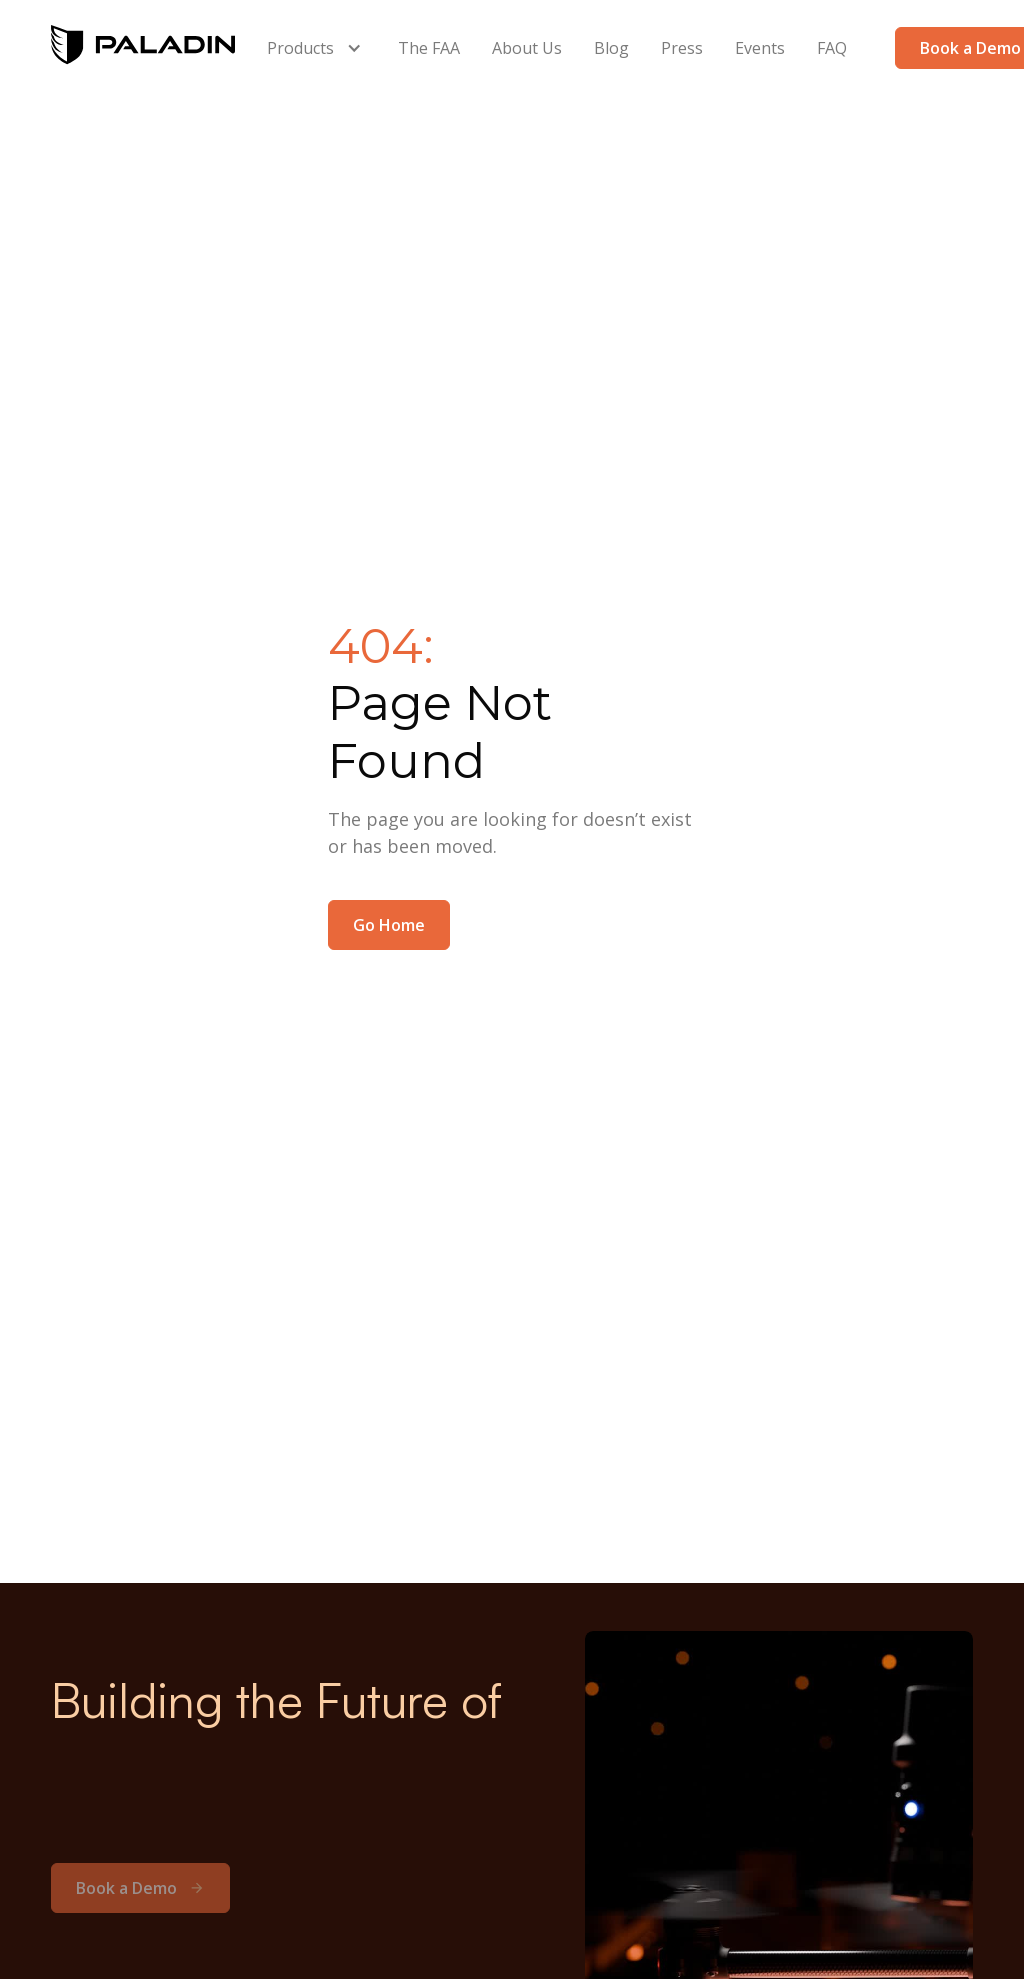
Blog (611, 48)
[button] (316, 48)
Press (682, 48)
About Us (527, 48)
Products (300, 48)
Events (760, 48)
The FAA (429, 48)
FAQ (832, 48)
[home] (143, 47)
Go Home (389, 925)
